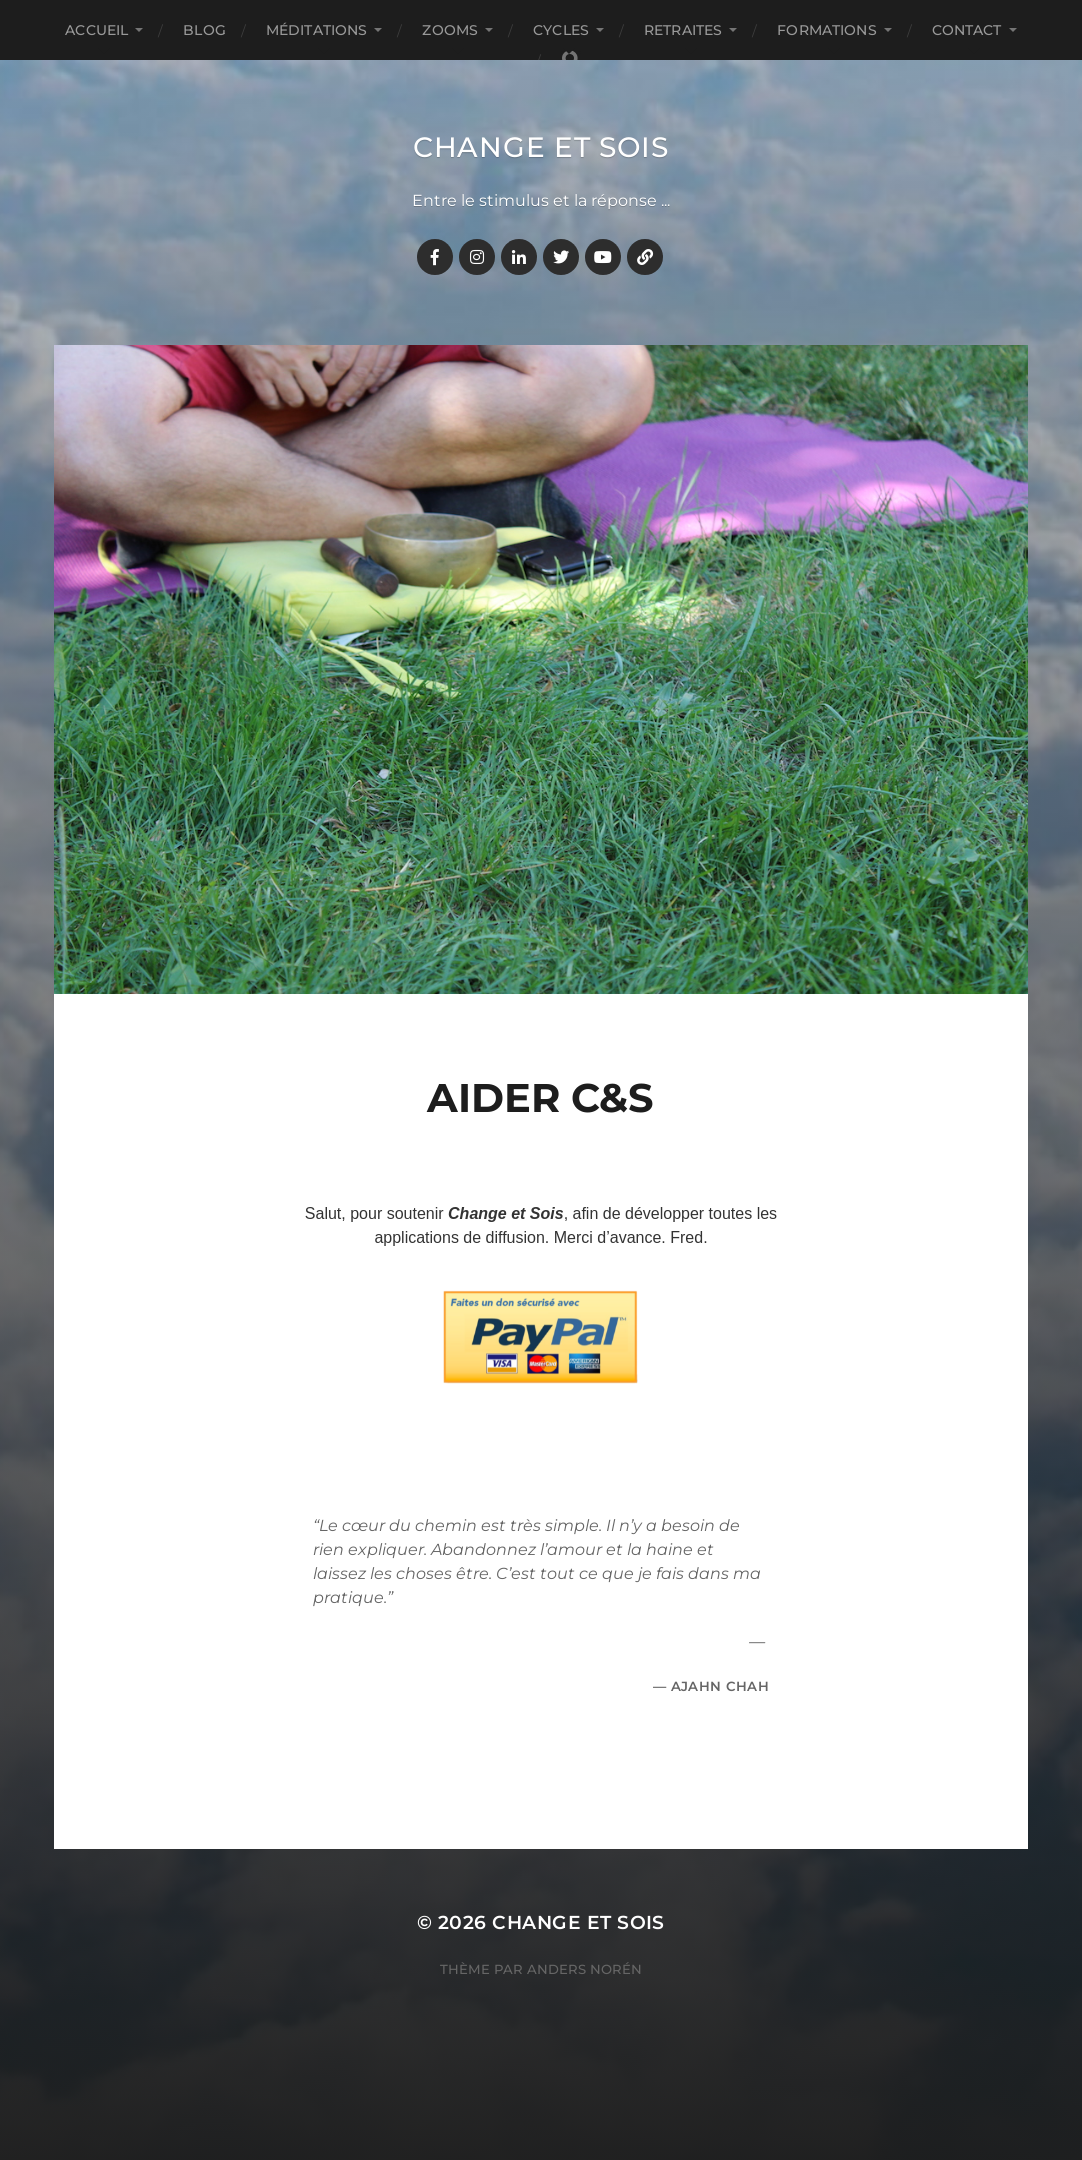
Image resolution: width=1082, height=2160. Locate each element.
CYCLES (561, 30)
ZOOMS (450, 30)
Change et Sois (541, 147)
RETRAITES (683, 30)
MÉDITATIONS (317, 30)
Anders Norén (584, 1969)
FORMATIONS (826, 30)
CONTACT (967, 30)
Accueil (96, 30)
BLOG (204, 30)
